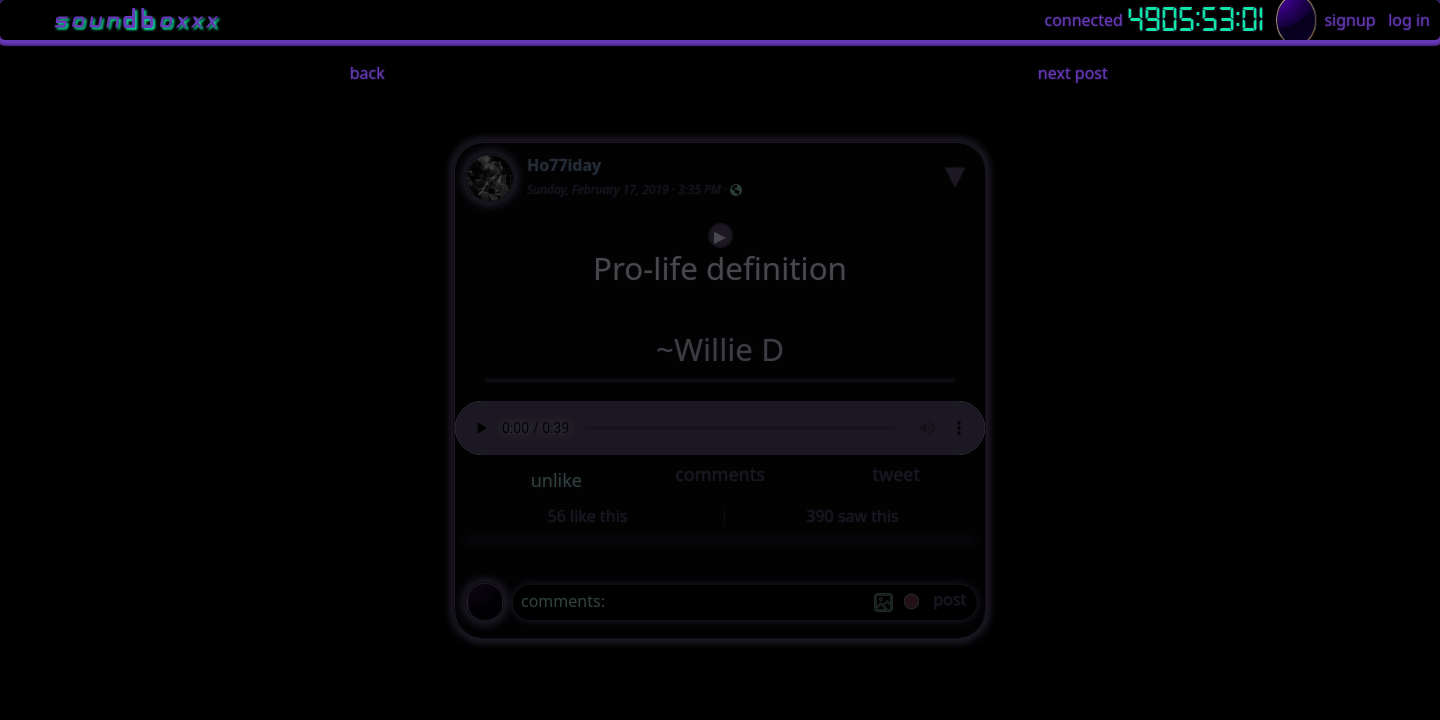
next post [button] (1073, 73)
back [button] (367, 73)
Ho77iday (564, 165)
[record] (911, 603)
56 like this (588, 516)
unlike (556, 480)
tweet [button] (895, 474)
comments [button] (720, 474)
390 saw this (852, 516)
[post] (949, 602)
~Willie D (720, 349)
